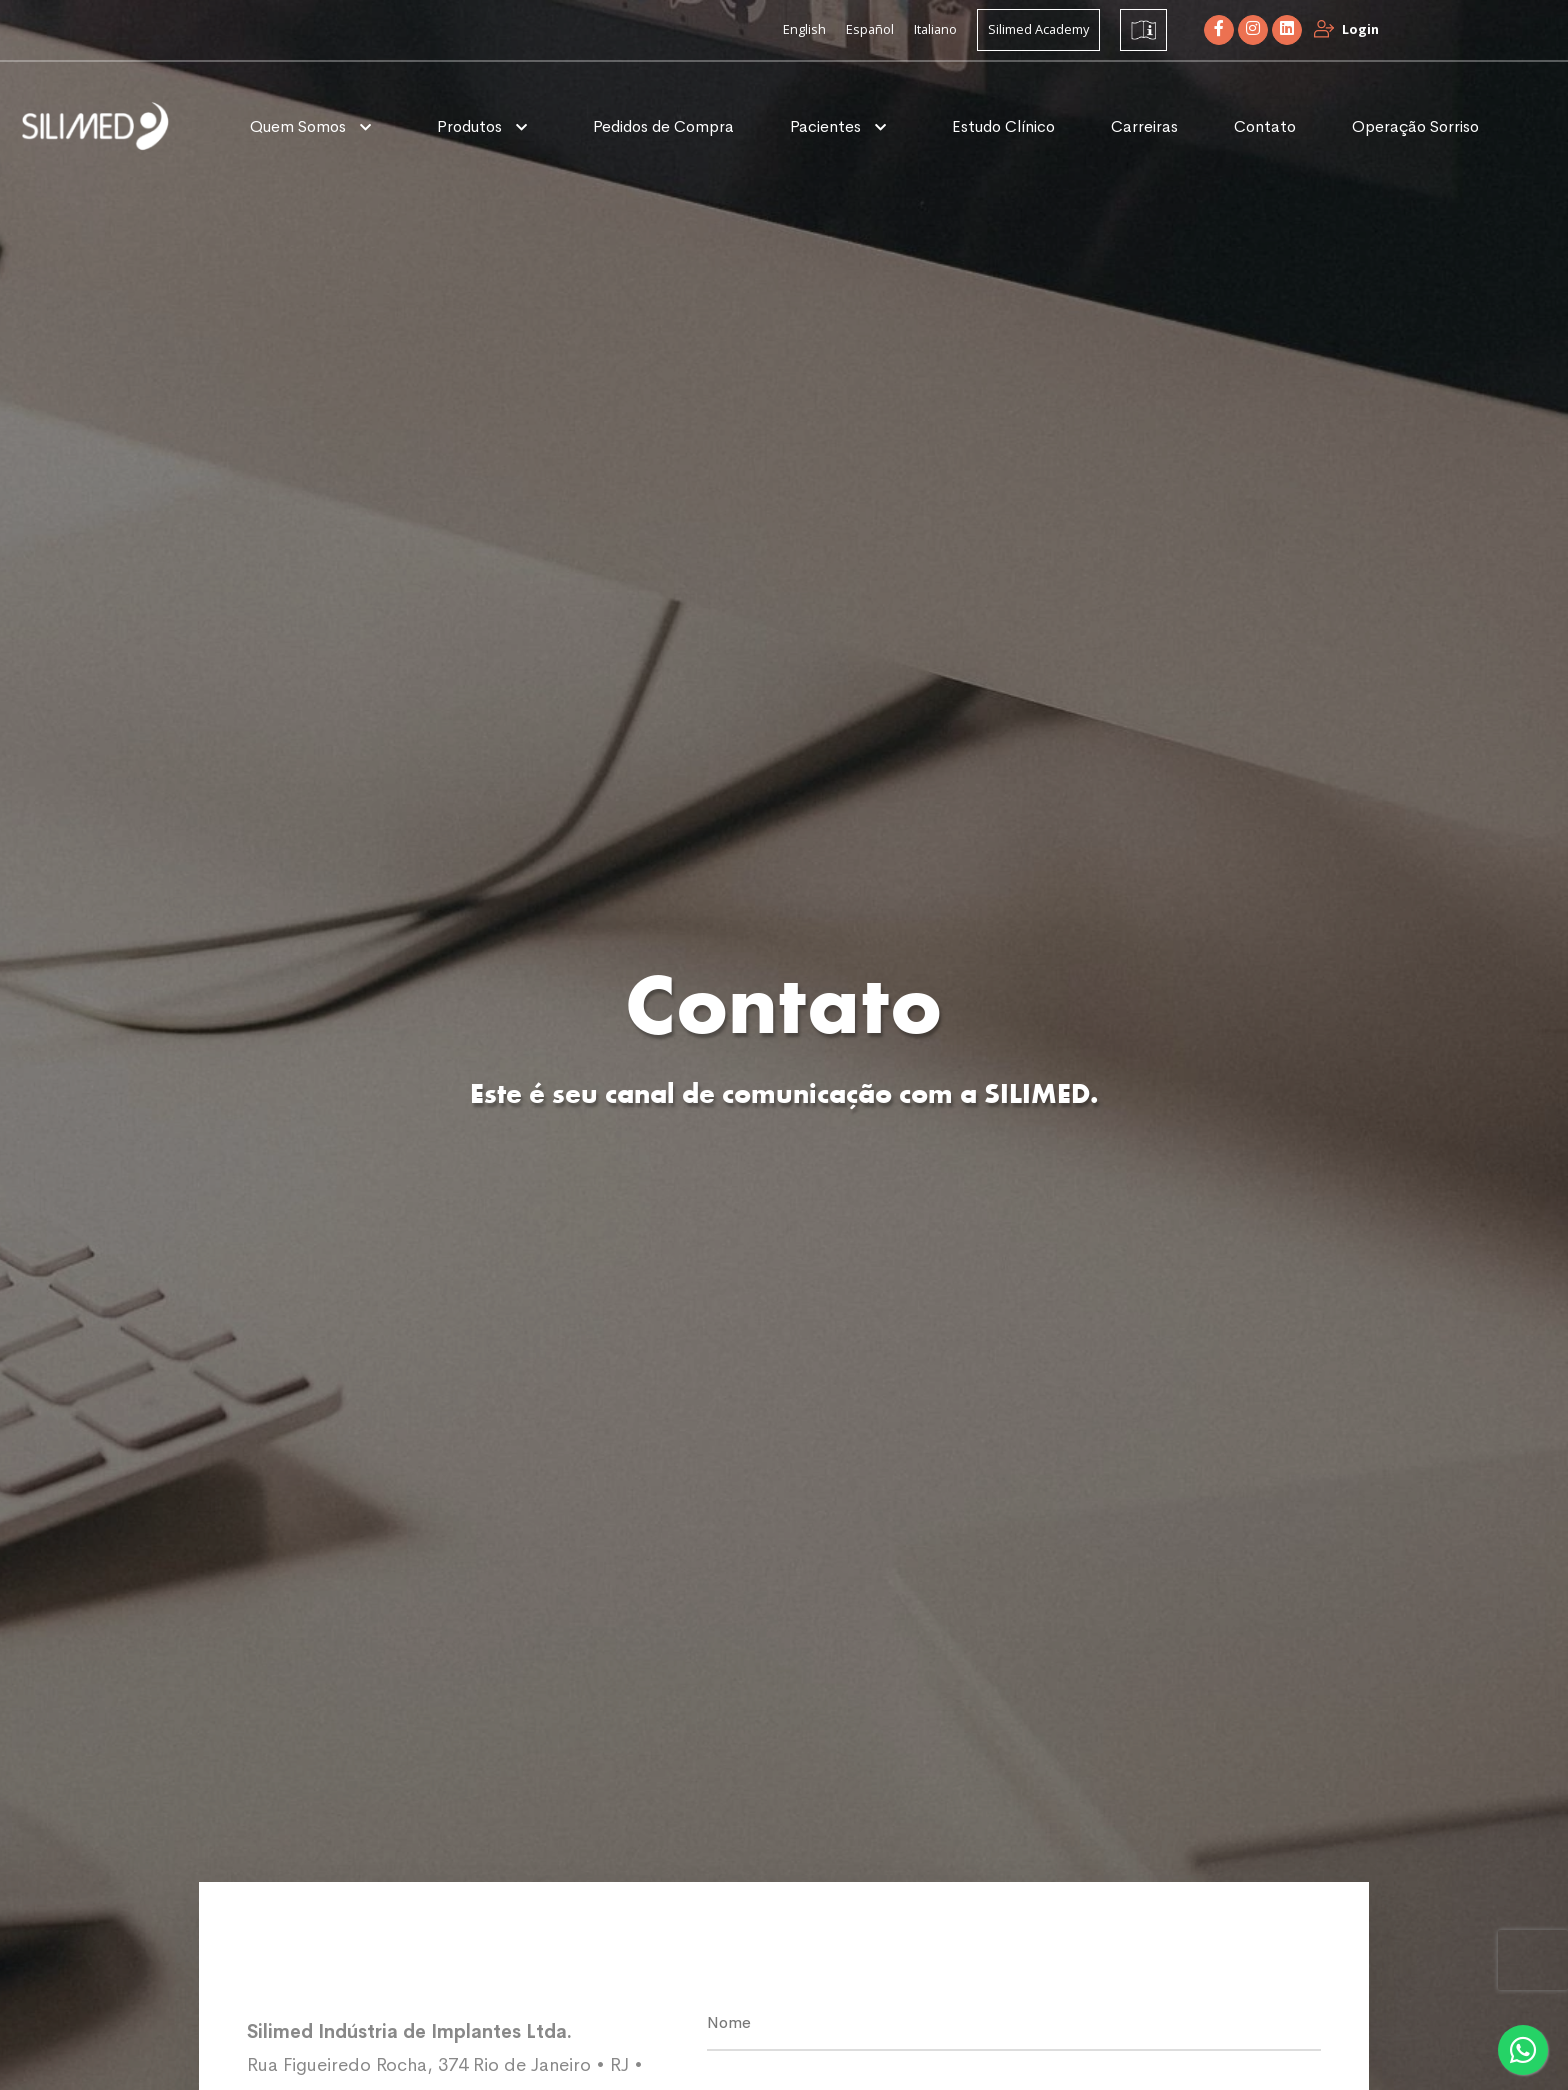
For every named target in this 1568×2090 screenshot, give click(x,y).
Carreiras (1144, 126)
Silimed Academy (1038, 29)
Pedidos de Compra (663, 126)
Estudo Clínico (1003, 126)
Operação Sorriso (1415, 126)
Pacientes (827, 126)
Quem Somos (300, 126)
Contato (1265, 126)
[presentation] (1533, 1960)
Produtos (471, 126)
